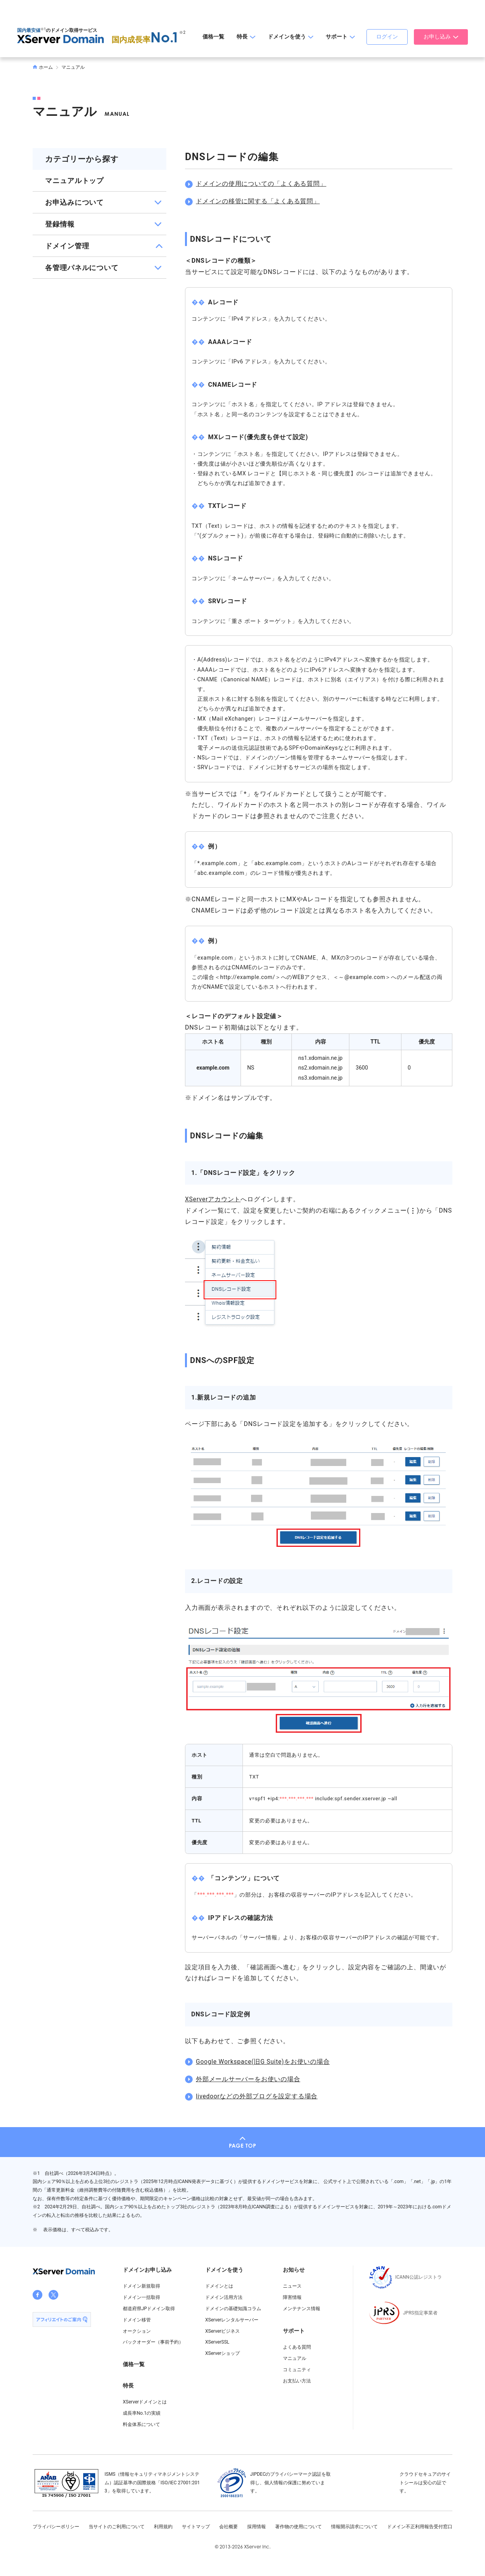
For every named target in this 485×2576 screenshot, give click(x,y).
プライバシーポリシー (56, 2526)
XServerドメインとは (145, 2402)
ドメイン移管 (137, 2320)
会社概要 (228, 2526)
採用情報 (256, 2526)
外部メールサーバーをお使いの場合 (248, 2079)
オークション (137, 2331)
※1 (43, 29)
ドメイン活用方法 (223, 2297)
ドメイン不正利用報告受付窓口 (419, 2526)
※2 (182, 32)
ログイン (387, 36)
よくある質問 (297, 2347)
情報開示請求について (354, 2526)
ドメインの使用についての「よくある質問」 (261, 183)
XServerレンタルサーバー (231, 2320)
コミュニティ (297, 2369)
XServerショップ (222, 2353)
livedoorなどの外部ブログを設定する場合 (257, 2096)
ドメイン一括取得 (141, 2297)
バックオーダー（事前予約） (153, 2342)
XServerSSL (217, 2342)
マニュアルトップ (74, 180)
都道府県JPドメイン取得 (149, 2308)
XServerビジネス (222, 2331)
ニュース (292, 2286)
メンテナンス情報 (301, 2308)
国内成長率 (146, 39)
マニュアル (73, 67)
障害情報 (292, 2297)
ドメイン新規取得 (141, 2286)
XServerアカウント (213, 1199)
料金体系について (141, 2424)
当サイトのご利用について (117, 2526)
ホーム (43, 67)
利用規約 (163, 2526)
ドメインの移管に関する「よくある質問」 (258, 201)
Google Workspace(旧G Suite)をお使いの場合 (264, 2061)
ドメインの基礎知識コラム (233, 2308)
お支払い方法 (297, 2381)
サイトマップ (196, 2526)
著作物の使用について (298, 2526)
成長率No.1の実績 (142, 2413)
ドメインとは (219, 2286)
